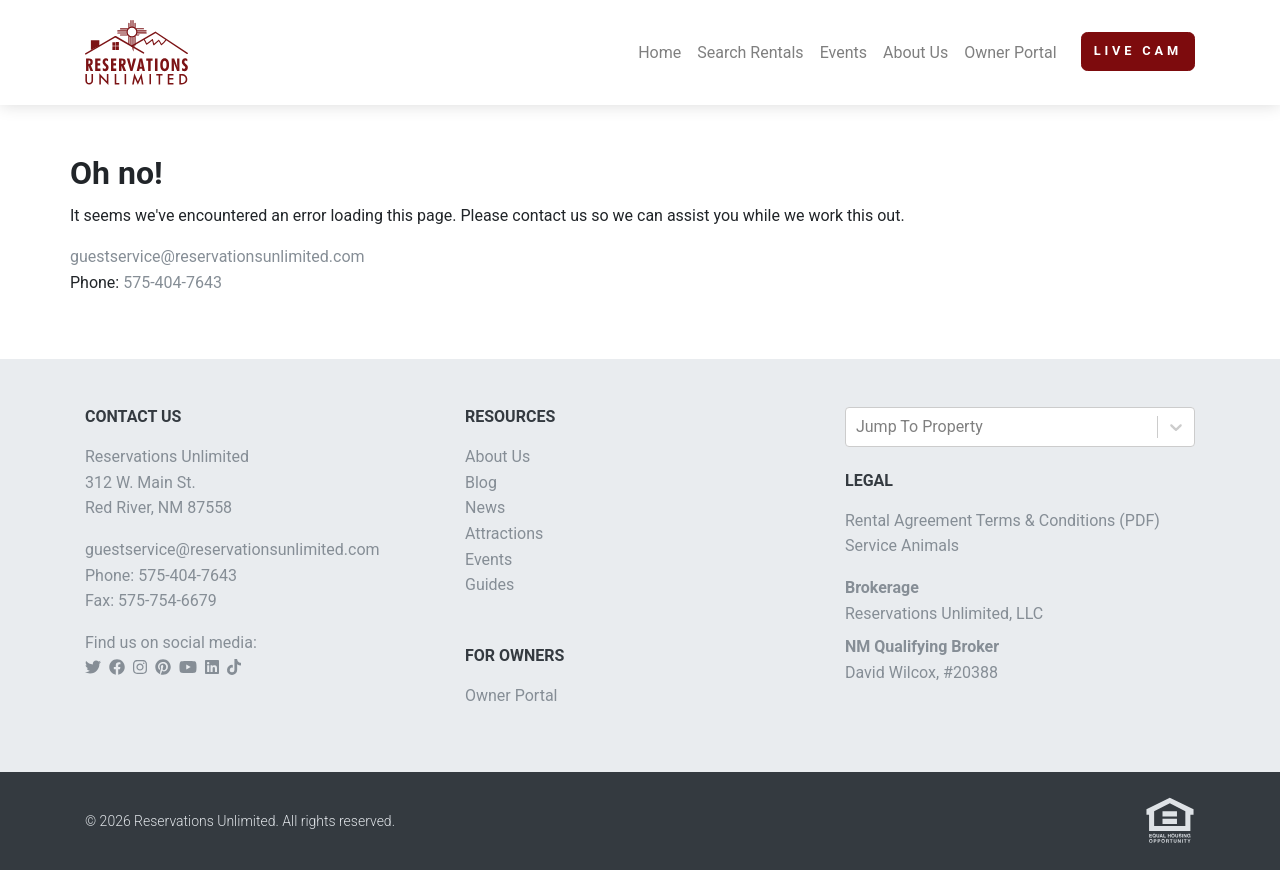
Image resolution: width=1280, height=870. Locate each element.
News (485, 507)
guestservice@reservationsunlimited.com (217, 256)
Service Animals (902, 545)
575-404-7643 (172, 282)
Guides (489, 584)
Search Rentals (750, 52)
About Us (915, 52)
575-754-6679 (167, 600)
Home (659, 52)
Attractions (504, 533)
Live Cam (1138, 50)
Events (843, 52)
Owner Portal (1010, 52)
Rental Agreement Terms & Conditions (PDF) (1002, 520)
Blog (481, 482)
